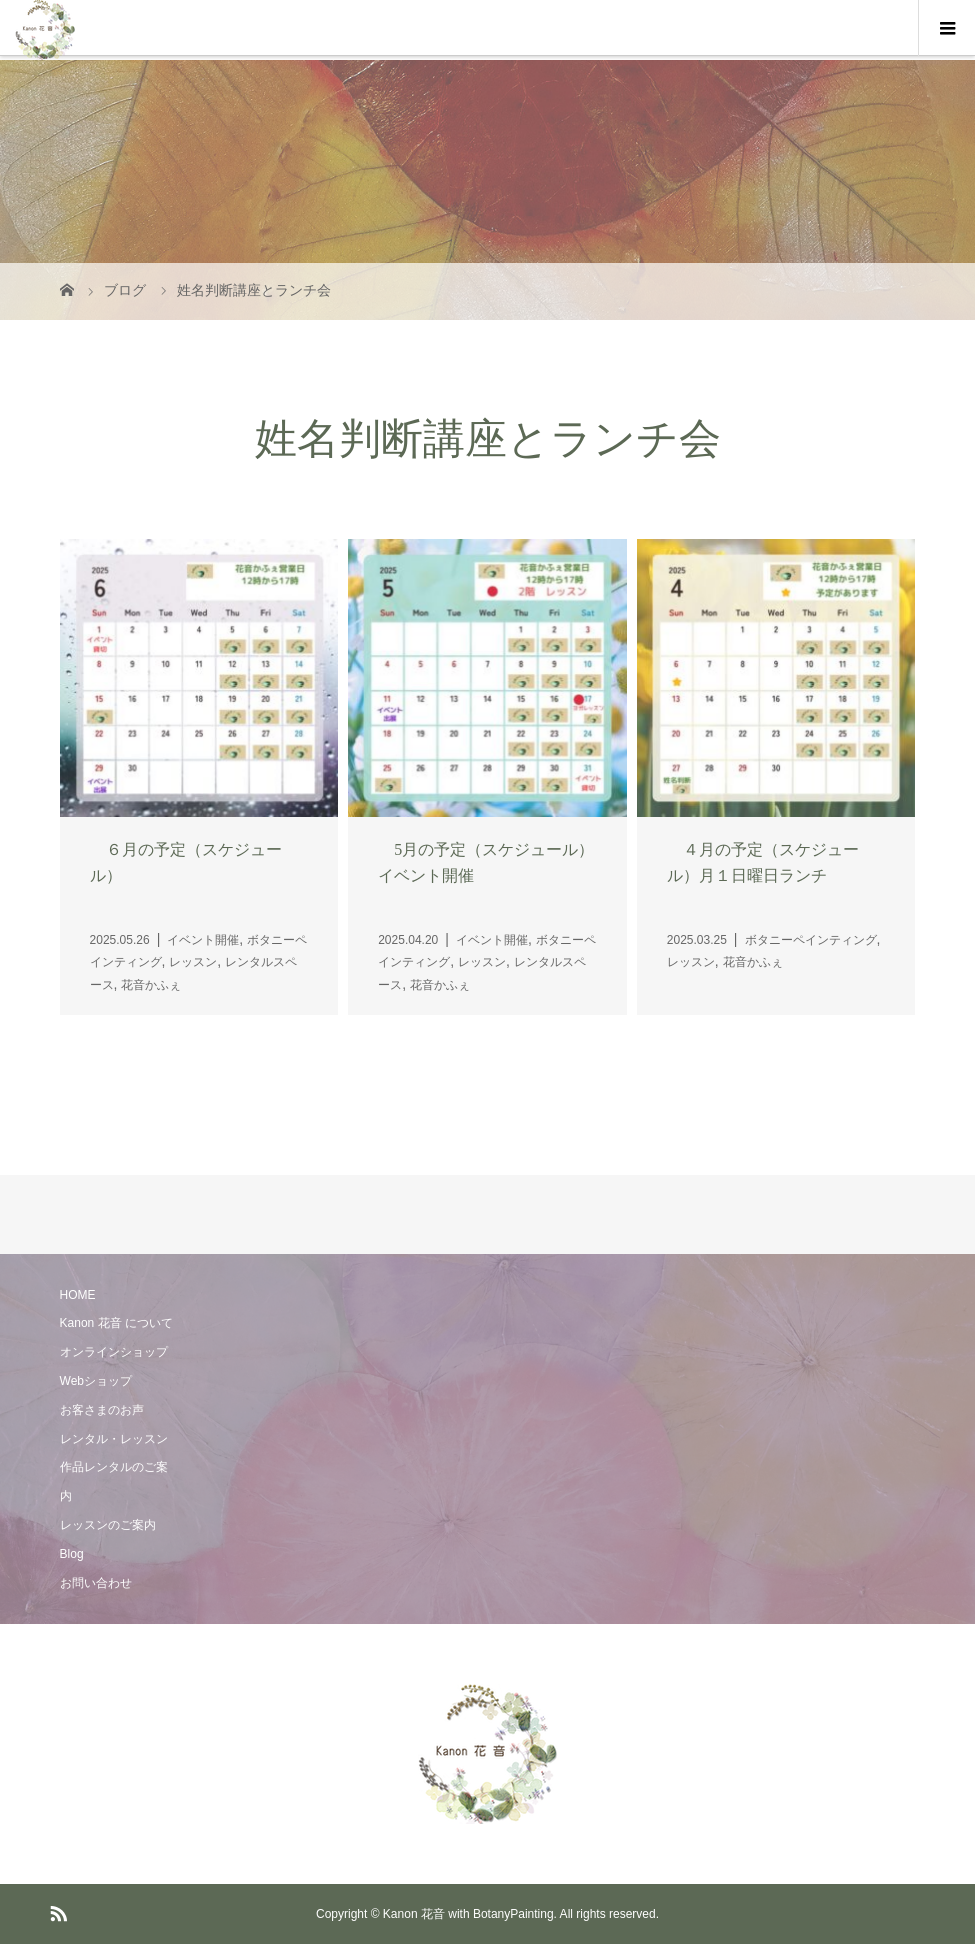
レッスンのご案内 (108, 1525)
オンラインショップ (114, 1352)
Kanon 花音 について (116, 1323)
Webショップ (96, 1381)
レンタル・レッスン (114, 1439)
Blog (72, 1554)
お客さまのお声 (102, 1410)
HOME (78, 1295)
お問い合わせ (96, 1583)
